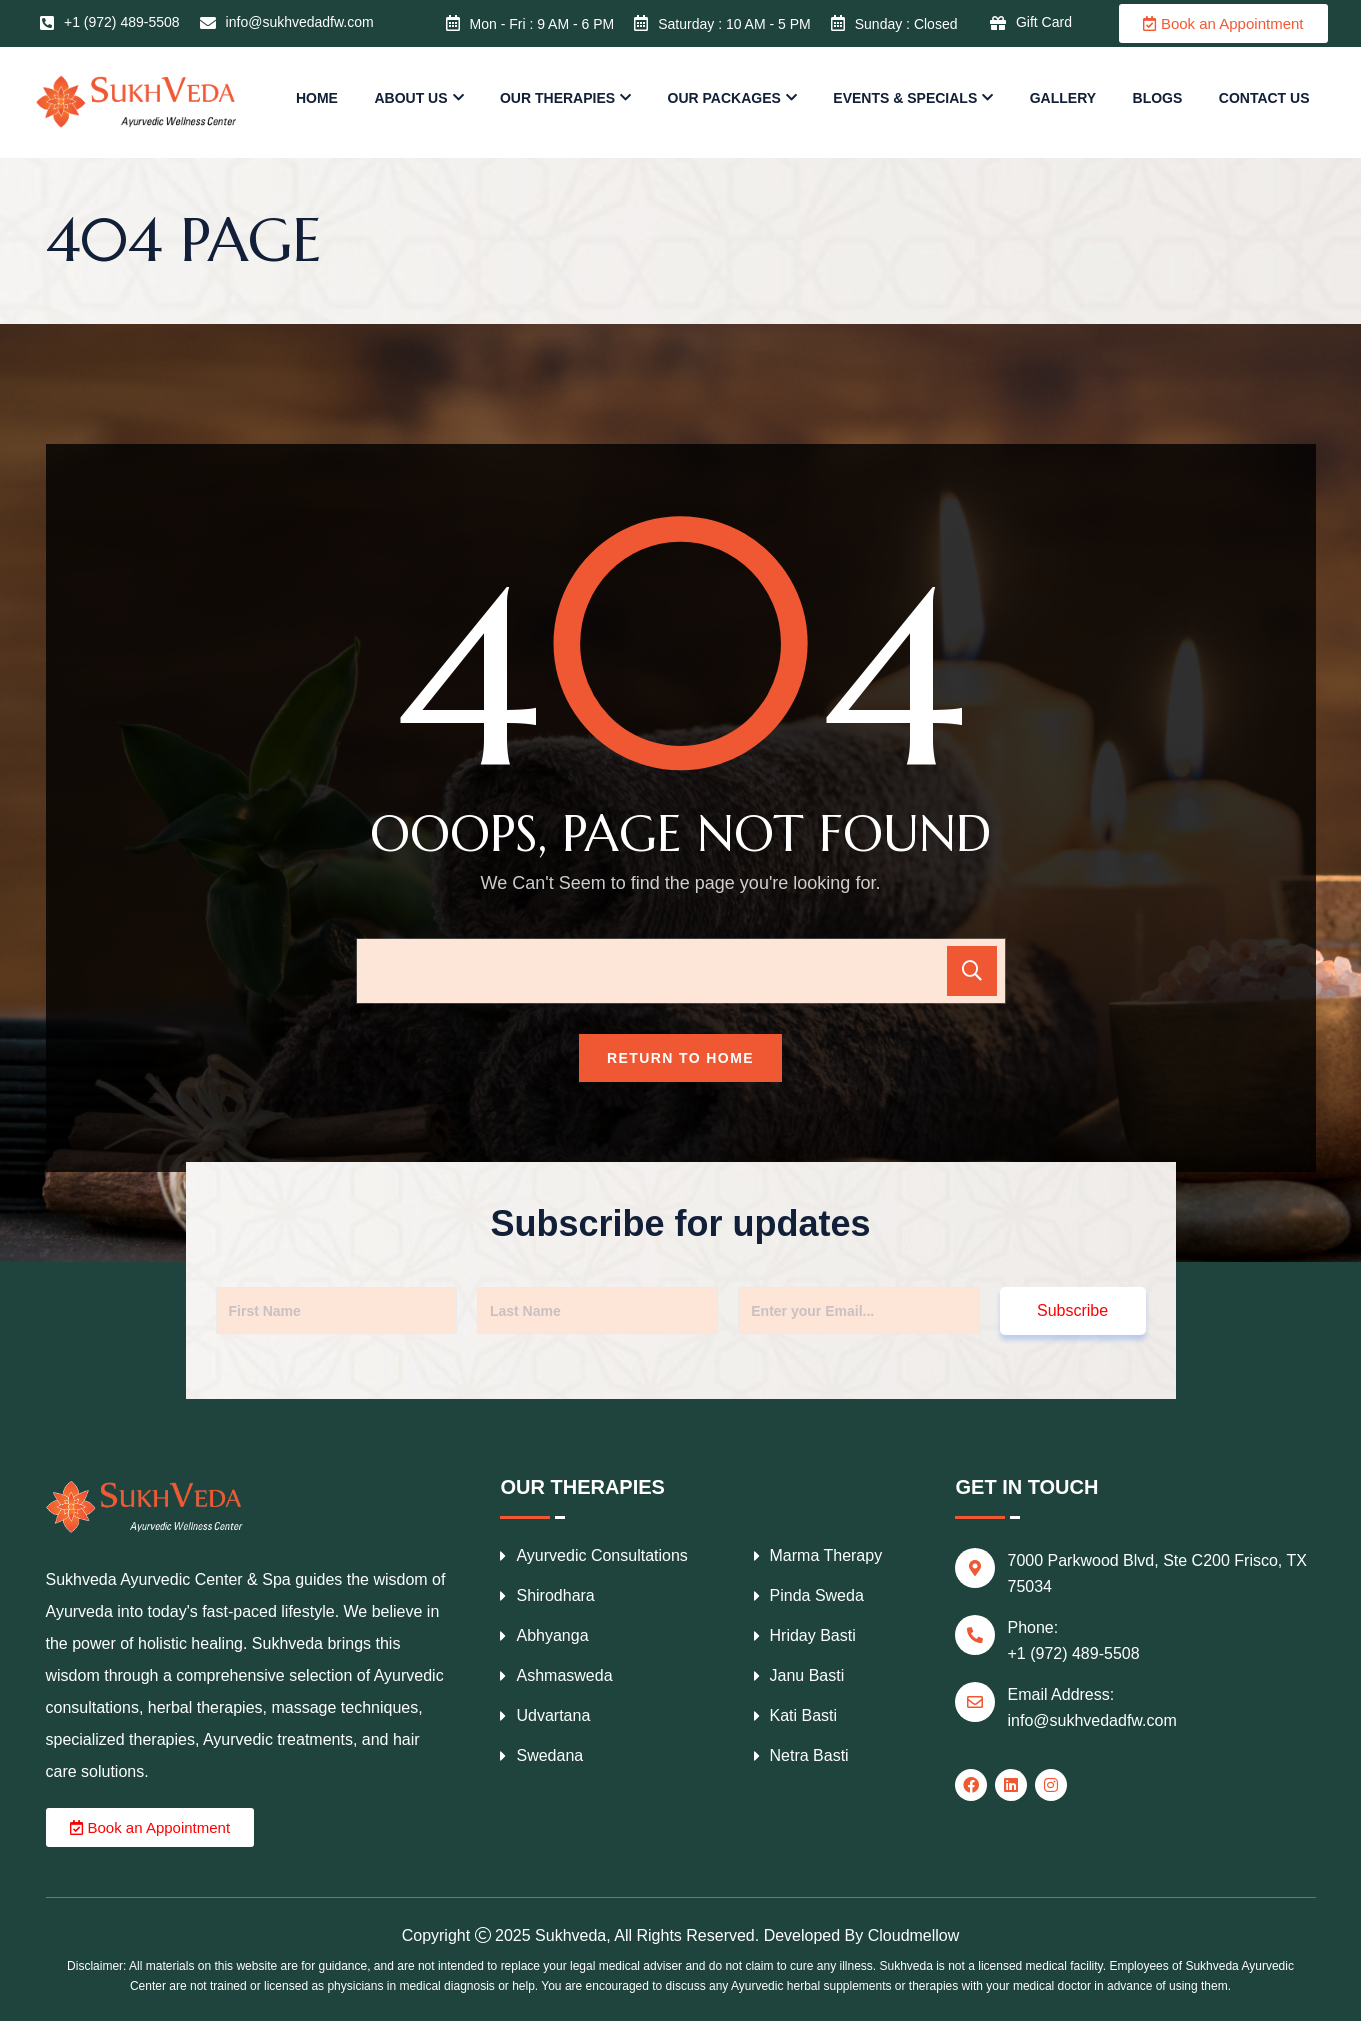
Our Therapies (557, 98)
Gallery (1063, 98)
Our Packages (724, 98)
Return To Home (680, 1058)
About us (410, 98)
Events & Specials (905, 98)
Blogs (1158, 98)
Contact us (1264, 98)
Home (317, 98)
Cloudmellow (914, 1935)
